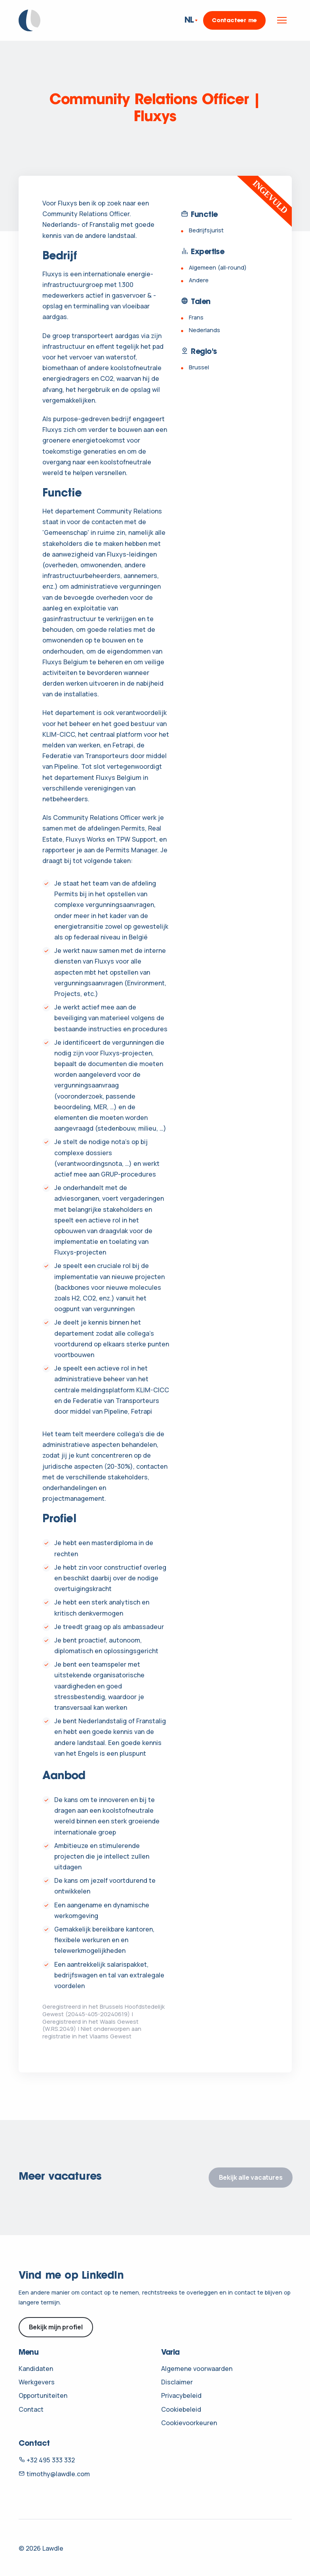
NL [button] (189, 20)
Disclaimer (177, 2382)
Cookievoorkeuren (189, 2422)
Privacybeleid (181, 2395)
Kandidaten (36, 2368)
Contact (31, 2409)
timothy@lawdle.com (54, 2474)
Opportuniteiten (43, 2395)
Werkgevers (37, 2382)
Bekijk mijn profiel (56, 2327)
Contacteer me (234, 21)
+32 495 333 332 (47, 2460)
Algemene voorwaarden (196, 2368)
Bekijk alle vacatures (251, 2177)
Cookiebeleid (181, 2409)
